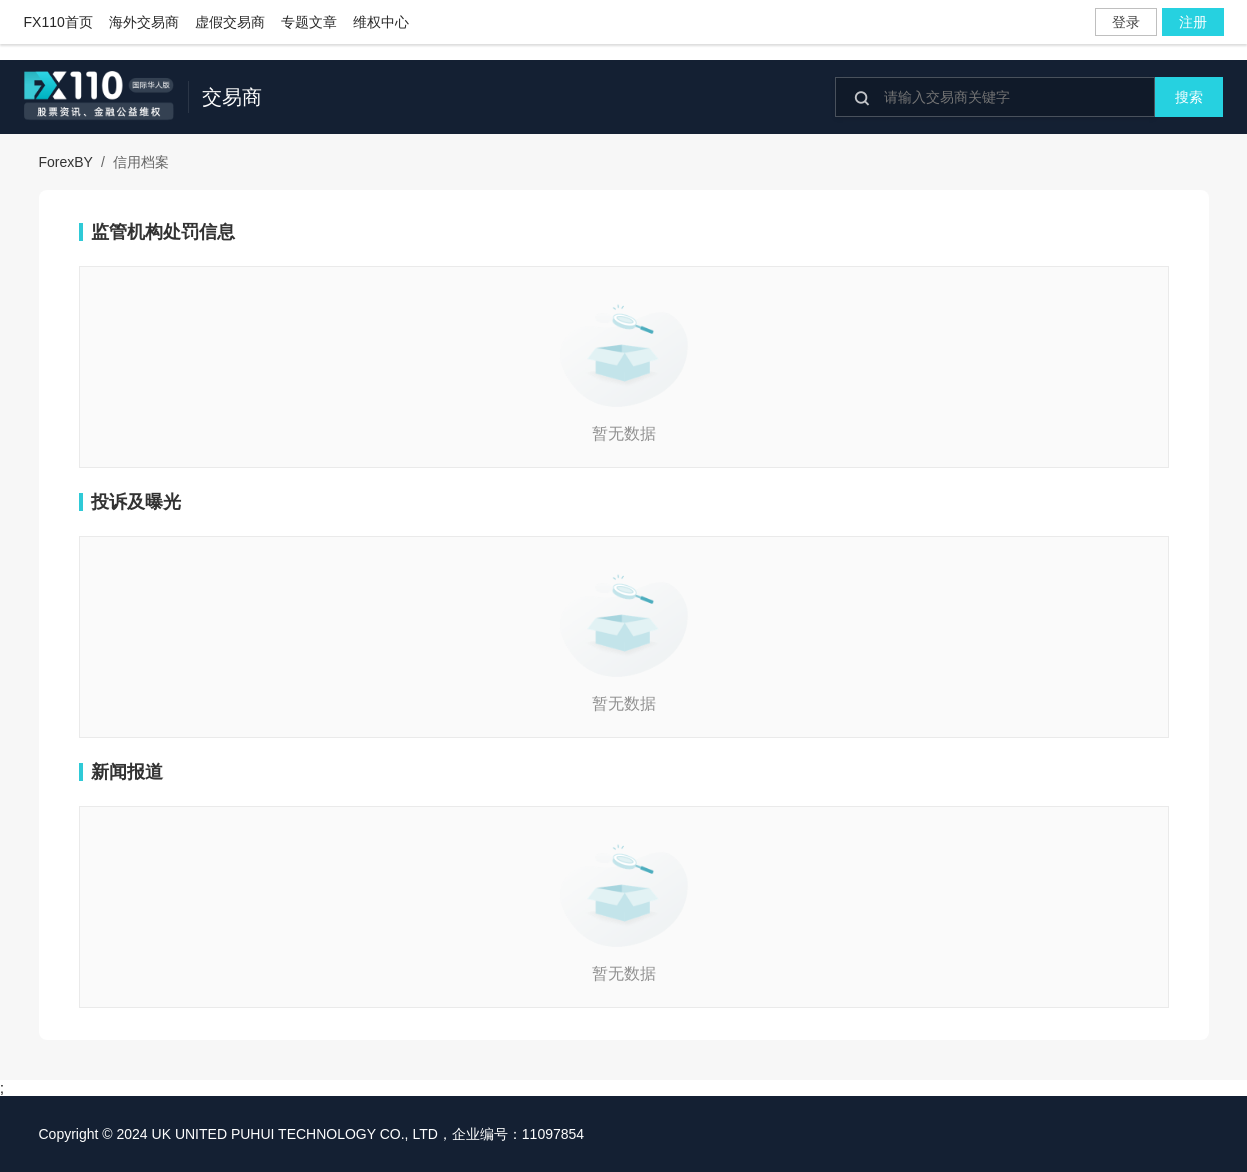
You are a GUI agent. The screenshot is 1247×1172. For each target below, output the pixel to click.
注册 (1193, 22)
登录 (1126, 22)
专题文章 (309, 22)
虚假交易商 (230, 22)
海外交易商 (144, 22)
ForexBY (66, 162)
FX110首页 (58, 22)
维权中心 (381, 22)
